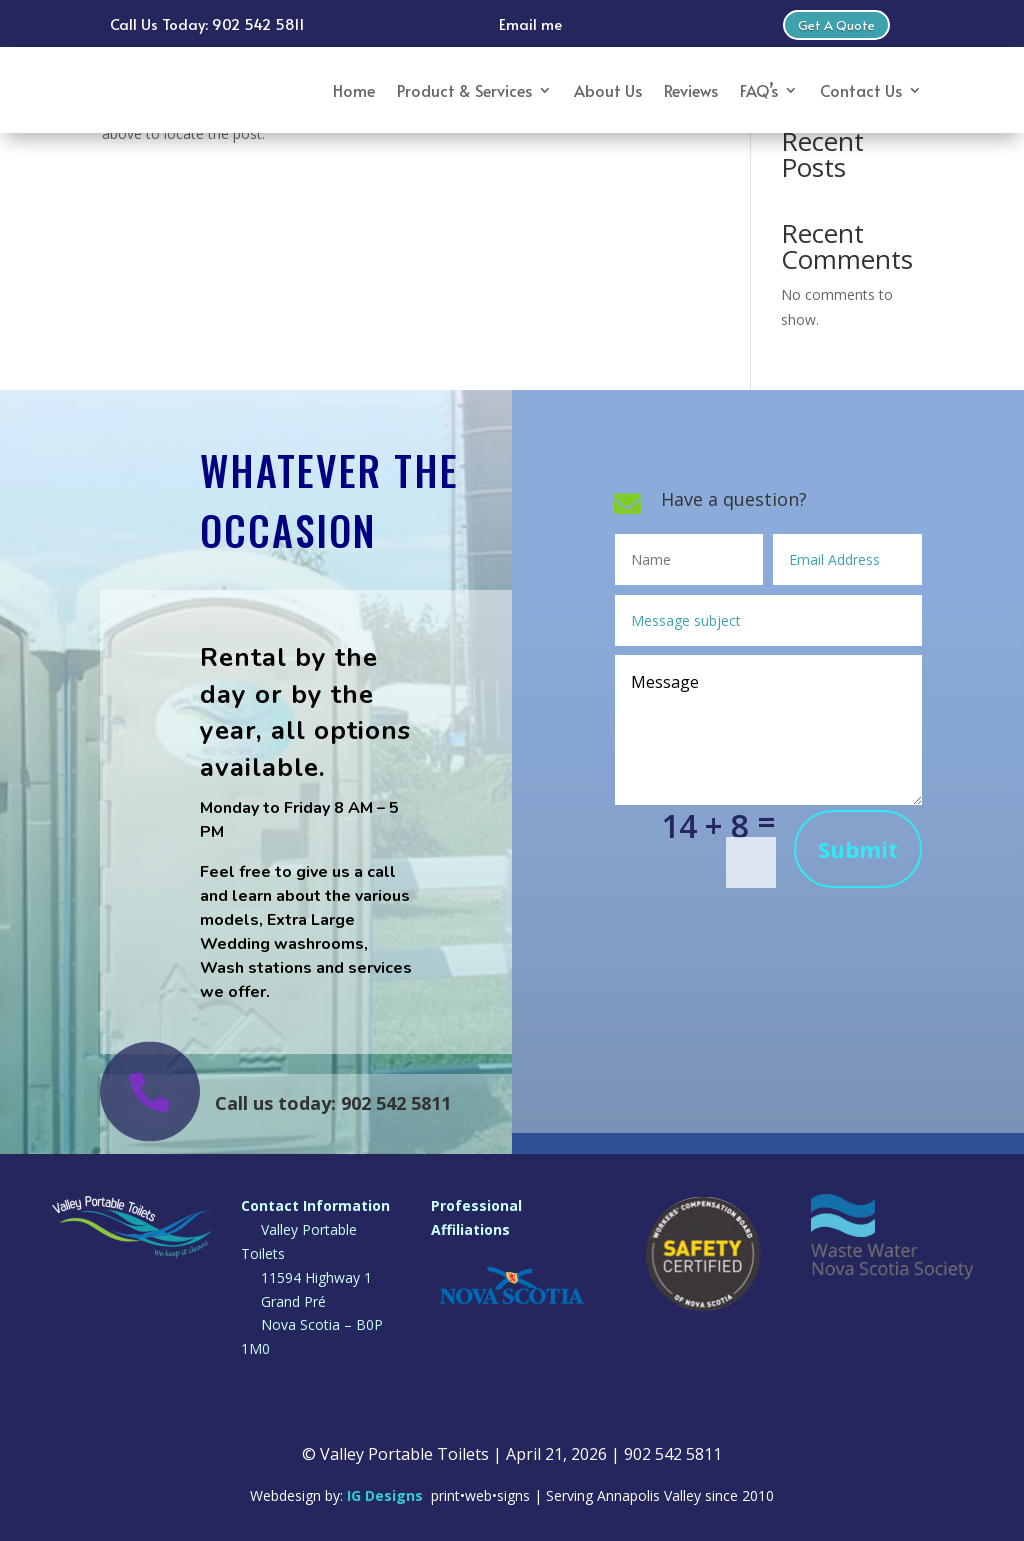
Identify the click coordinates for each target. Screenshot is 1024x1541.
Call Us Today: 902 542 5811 (207, 23)
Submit (858, 849)
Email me (530, 23)
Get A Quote (836, 25)
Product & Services (464, 90)
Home (354, 90)
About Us (608, 90)
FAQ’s (759, 90)
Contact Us (861, 90)
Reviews (691, 90)
